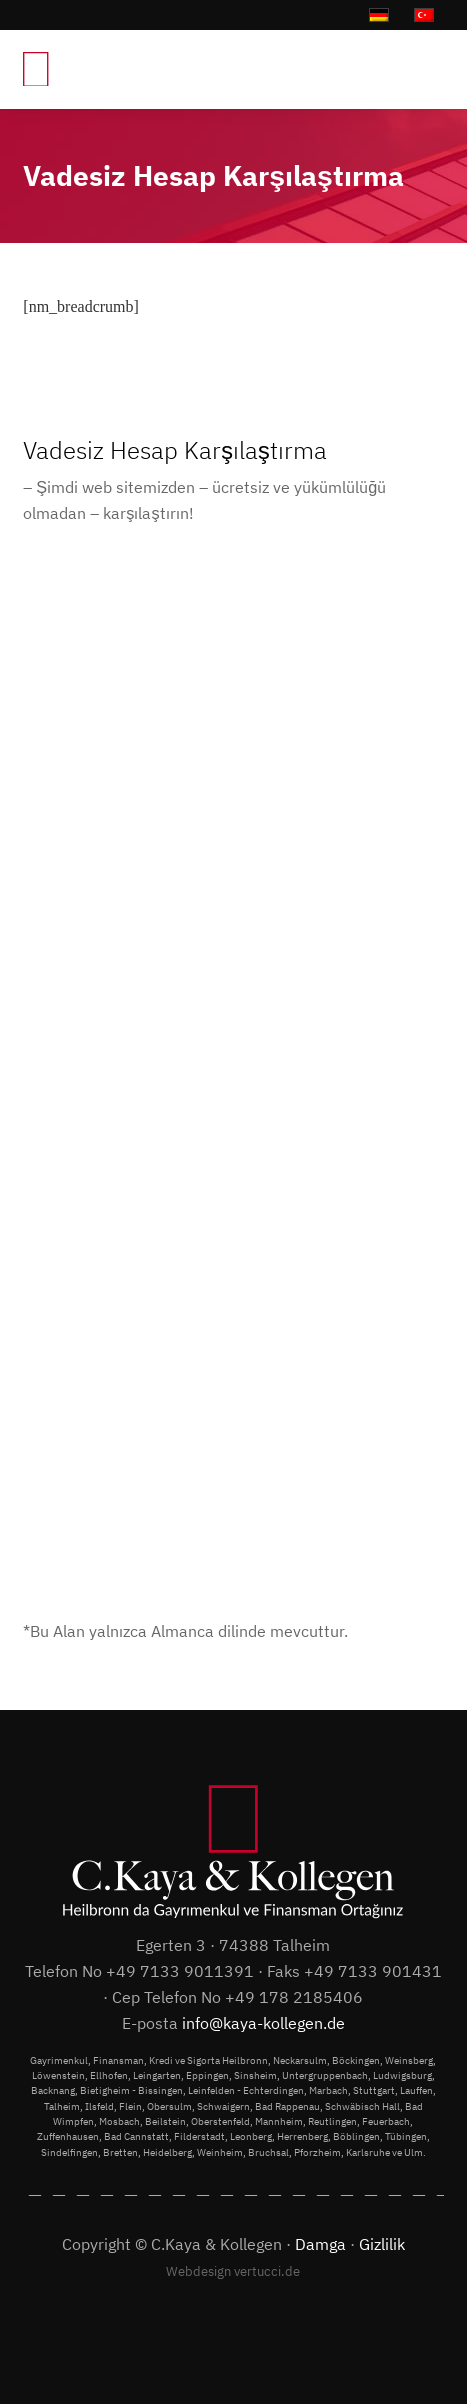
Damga (320, 2243)
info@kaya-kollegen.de (263, 2022)
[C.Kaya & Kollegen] (143, 69)
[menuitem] (418, 69)
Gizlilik (382, 2243)
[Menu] (418, 69)
